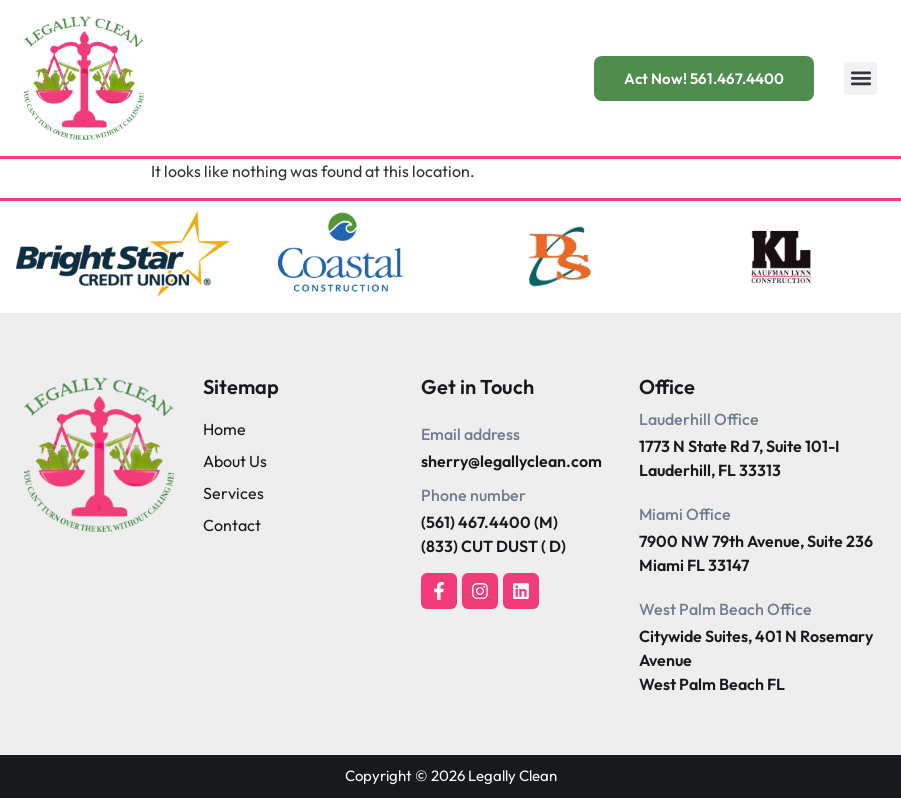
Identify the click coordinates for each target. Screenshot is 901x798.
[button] (860, 78)
